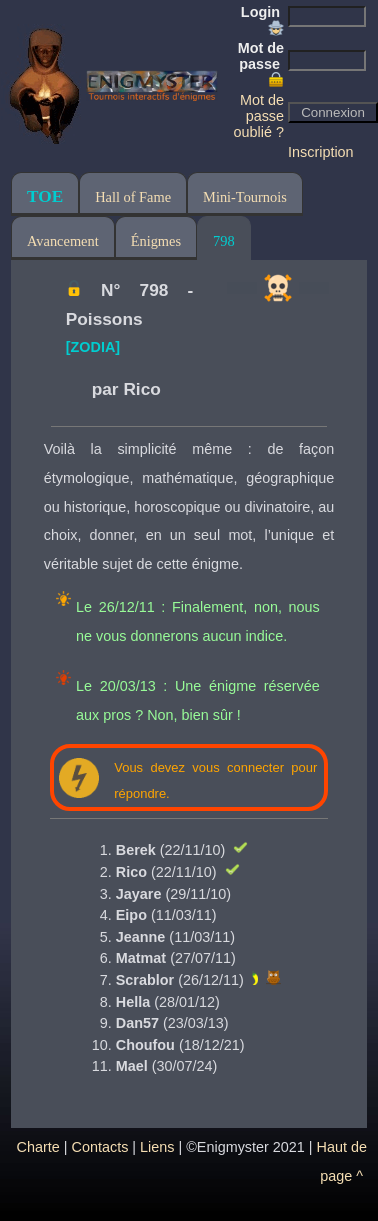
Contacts (100, 1147)
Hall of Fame (133, 197)
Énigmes (156, 241)
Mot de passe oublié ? (259, 116)
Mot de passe (261, 64)
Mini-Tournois (245, 197)
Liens (157, 1147)
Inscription (321, 152)
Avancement (63, 241)
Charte (38, 1147)
